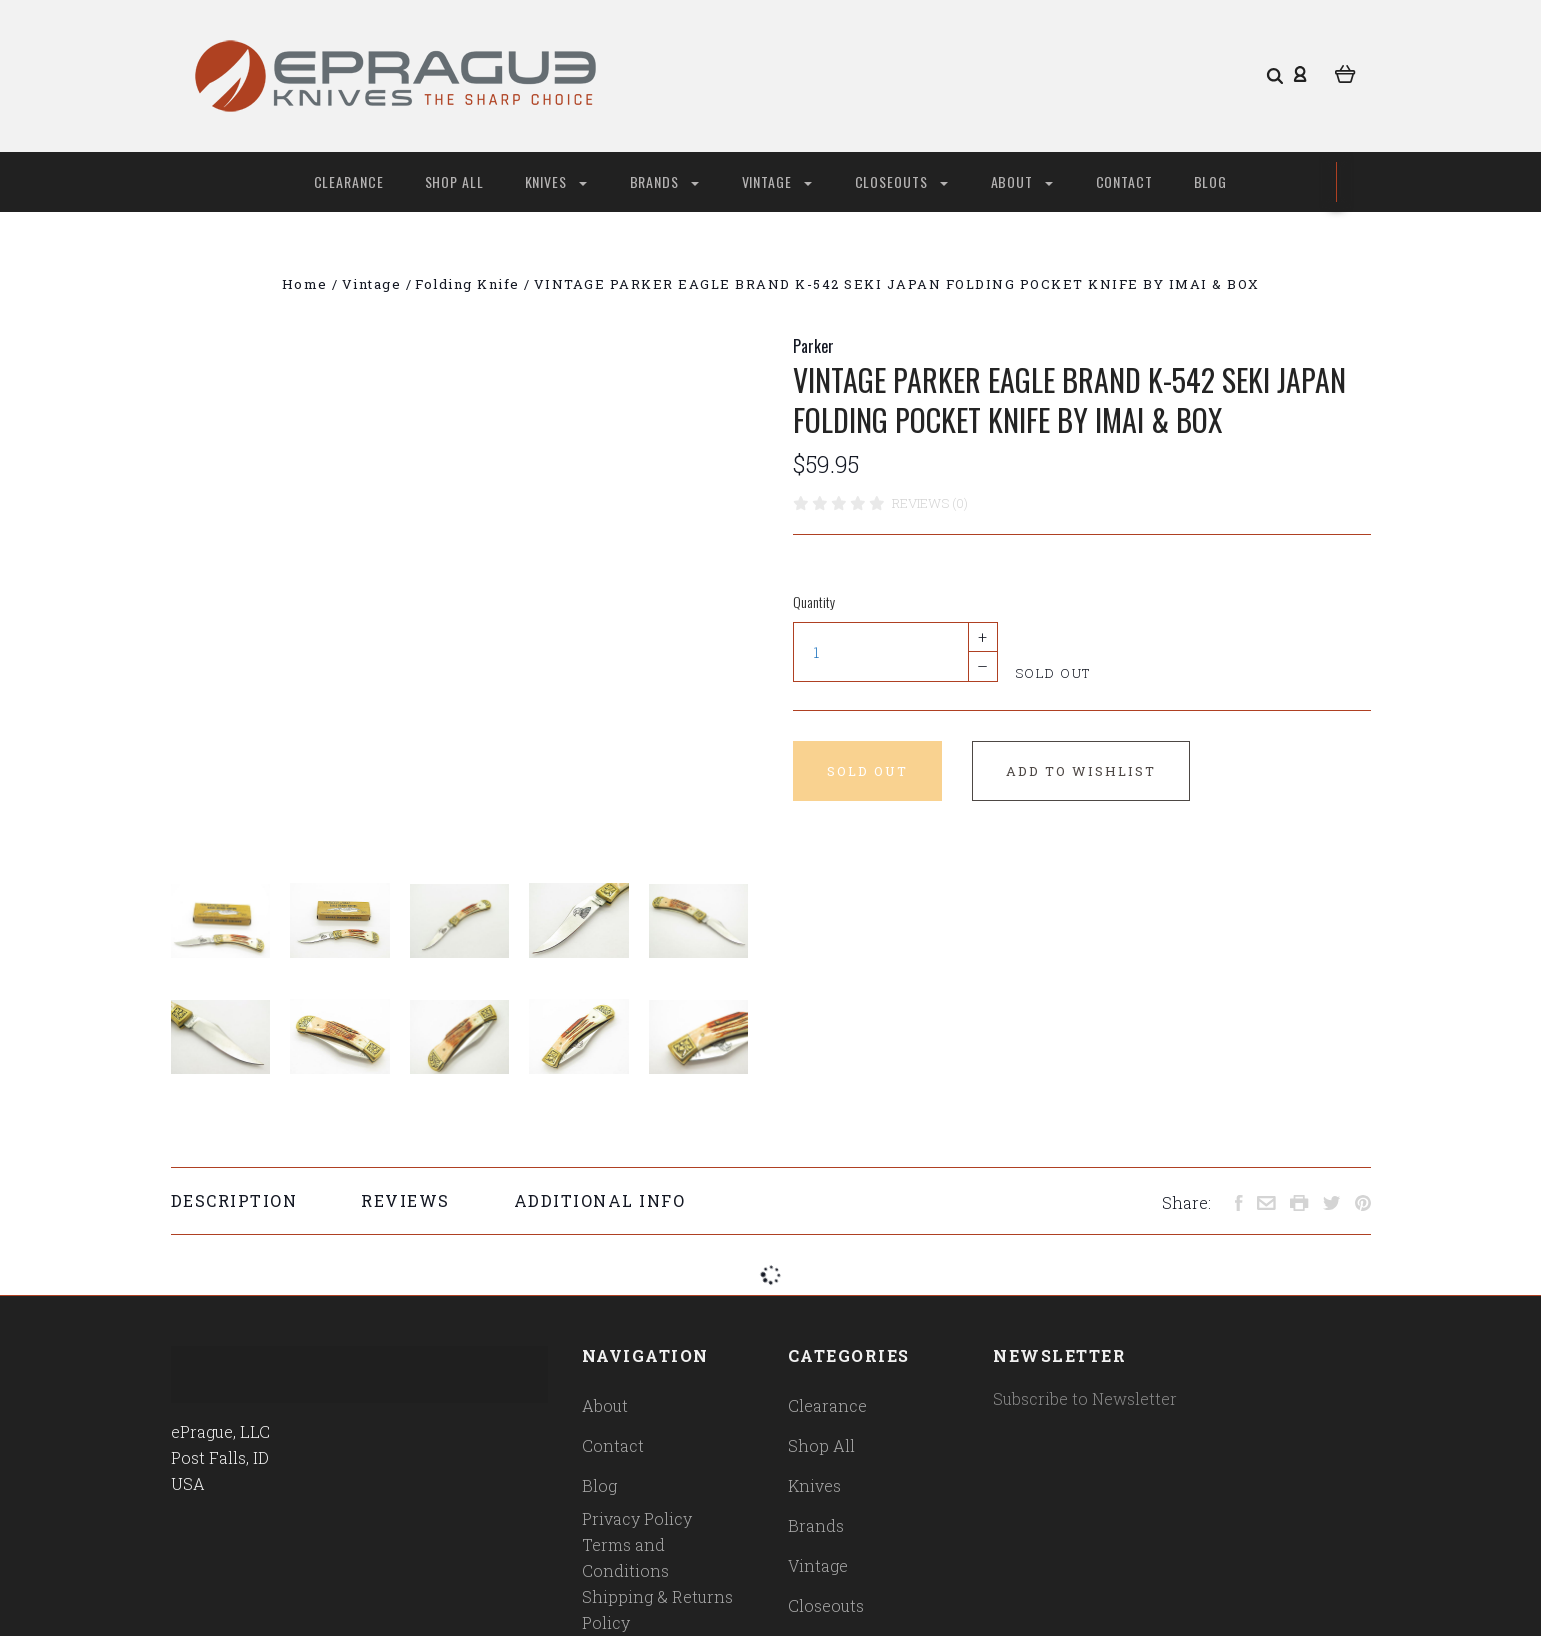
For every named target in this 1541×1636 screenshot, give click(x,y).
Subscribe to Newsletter (1085, 1398)
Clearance (349, 181)
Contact (1125, 181)
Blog (1211, 181)
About (1022, 181)
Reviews (405, 1200)
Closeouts (901, 181)
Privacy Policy (637, 1518)
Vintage (777, 181)
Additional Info (600, 1200)
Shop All (455, 181)
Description (234, 1200)
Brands (664, 181)
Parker (813, 346)
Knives (556, 181)
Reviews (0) (930, 503)
